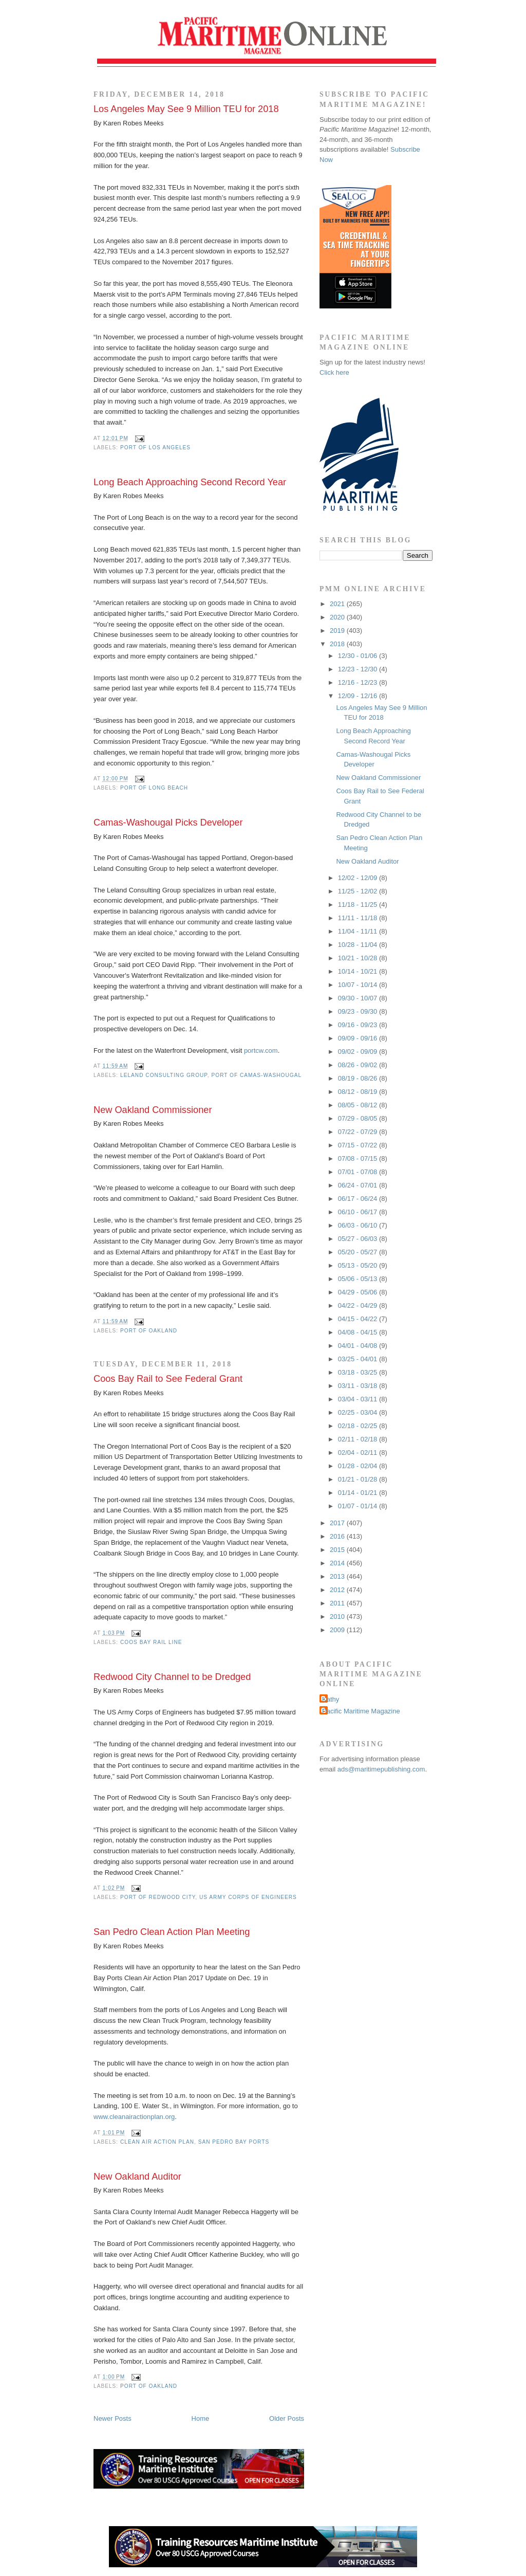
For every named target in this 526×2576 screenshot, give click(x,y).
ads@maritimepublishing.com (381, 1769)
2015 (338, 1550)
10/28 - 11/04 (358, 944)
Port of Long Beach (154, 788)
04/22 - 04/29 (358, 1305)
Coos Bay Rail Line (151, 1642)
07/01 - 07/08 (358, 1172)
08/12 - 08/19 (358, 1091)
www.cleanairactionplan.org (134, 2117)
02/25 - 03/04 (358, 1412)
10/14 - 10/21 (358, 971)
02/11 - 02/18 (358, 1439)
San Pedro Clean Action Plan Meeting (171, 1932)
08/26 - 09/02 (358, 1065)
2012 (338, 1590)
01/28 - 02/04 (358, 1466)
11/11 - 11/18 (358, 918)
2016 (338, 1536)
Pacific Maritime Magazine (361, 1711)
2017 (338, 1523)
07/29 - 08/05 (358, 1118)
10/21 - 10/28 (358, 958)
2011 (338, 1603)
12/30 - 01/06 (358, 656)
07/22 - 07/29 (358, 1132)
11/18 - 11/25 (358, 904)
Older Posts (286, 2418)
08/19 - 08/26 (358, 1078)
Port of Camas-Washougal (256, 1075)
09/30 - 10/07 (358, 998)
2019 (338, 630)
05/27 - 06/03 (358, 1239)
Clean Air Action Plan (157, 2142)
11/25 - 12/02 (358, 891)
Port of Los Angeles (155, 447)
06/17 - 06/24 (358, 1198)
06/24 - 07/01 (358, 1185)
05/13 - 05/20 (358, 1265)
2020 (338, 617)
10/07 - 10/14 (358, 985)
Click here (334, 372)
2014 (338, 1563)
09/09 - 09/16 (358, 1038)
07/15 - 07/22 (358, 1145)
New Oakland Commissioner (152, 1110)
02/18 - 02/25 (358, 1426)
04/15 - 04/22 (358, 1319)
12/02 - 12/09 (358, 878)
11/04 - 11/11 (358, 931)
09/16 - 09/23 (358, 1025)
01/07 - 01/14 (358, 1506)
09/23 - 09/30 (358, 1011)
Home (201, 2418)
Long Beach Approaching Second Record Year (189, 482)
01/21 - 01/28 (358, 1479)
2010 (338, 1616)
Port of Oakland (148, 1330)
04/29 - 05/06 (358, 1292)
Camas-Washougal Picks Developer (167, 822)
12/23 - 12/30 (358, 669)
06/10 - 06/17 (358, 1212)
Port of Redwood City (157, 1897)
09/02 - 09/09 (358, 1051)
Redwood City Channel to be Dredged (172, 1677)
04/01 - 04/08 (358, 1345)
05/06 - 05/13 (358, 1279)
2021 (338, 604)
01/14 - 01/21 (358, 1492)
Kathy (330, 1699)
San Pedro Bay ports (234, 2142)
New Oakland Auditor (137, 2176)
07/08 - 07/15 (358, 1158)
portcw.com (261, 1050)
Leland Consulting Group (164, 1075)
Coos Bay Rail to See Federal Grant (167, 1379)
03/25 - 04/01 (358, 1359)
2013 (338, 1576)
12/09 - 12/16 (358, 696)
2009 (338, 1630)
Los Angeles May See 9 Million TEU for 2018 (186, 109)
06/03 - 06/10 (358, 1225)
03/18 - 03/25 (358, 1372)
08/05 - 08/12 (358, 1105)
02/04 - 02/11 (358, 1452)
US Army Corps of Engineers (248, 1897)
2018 (338, 644)
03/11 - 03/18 (358, 1386)
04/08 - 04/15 (358, 1332)
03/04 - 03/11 (358, 1399)
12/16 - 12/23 (358, 682)
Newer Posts (112, 2418)
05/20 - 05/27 (358, 1252)
